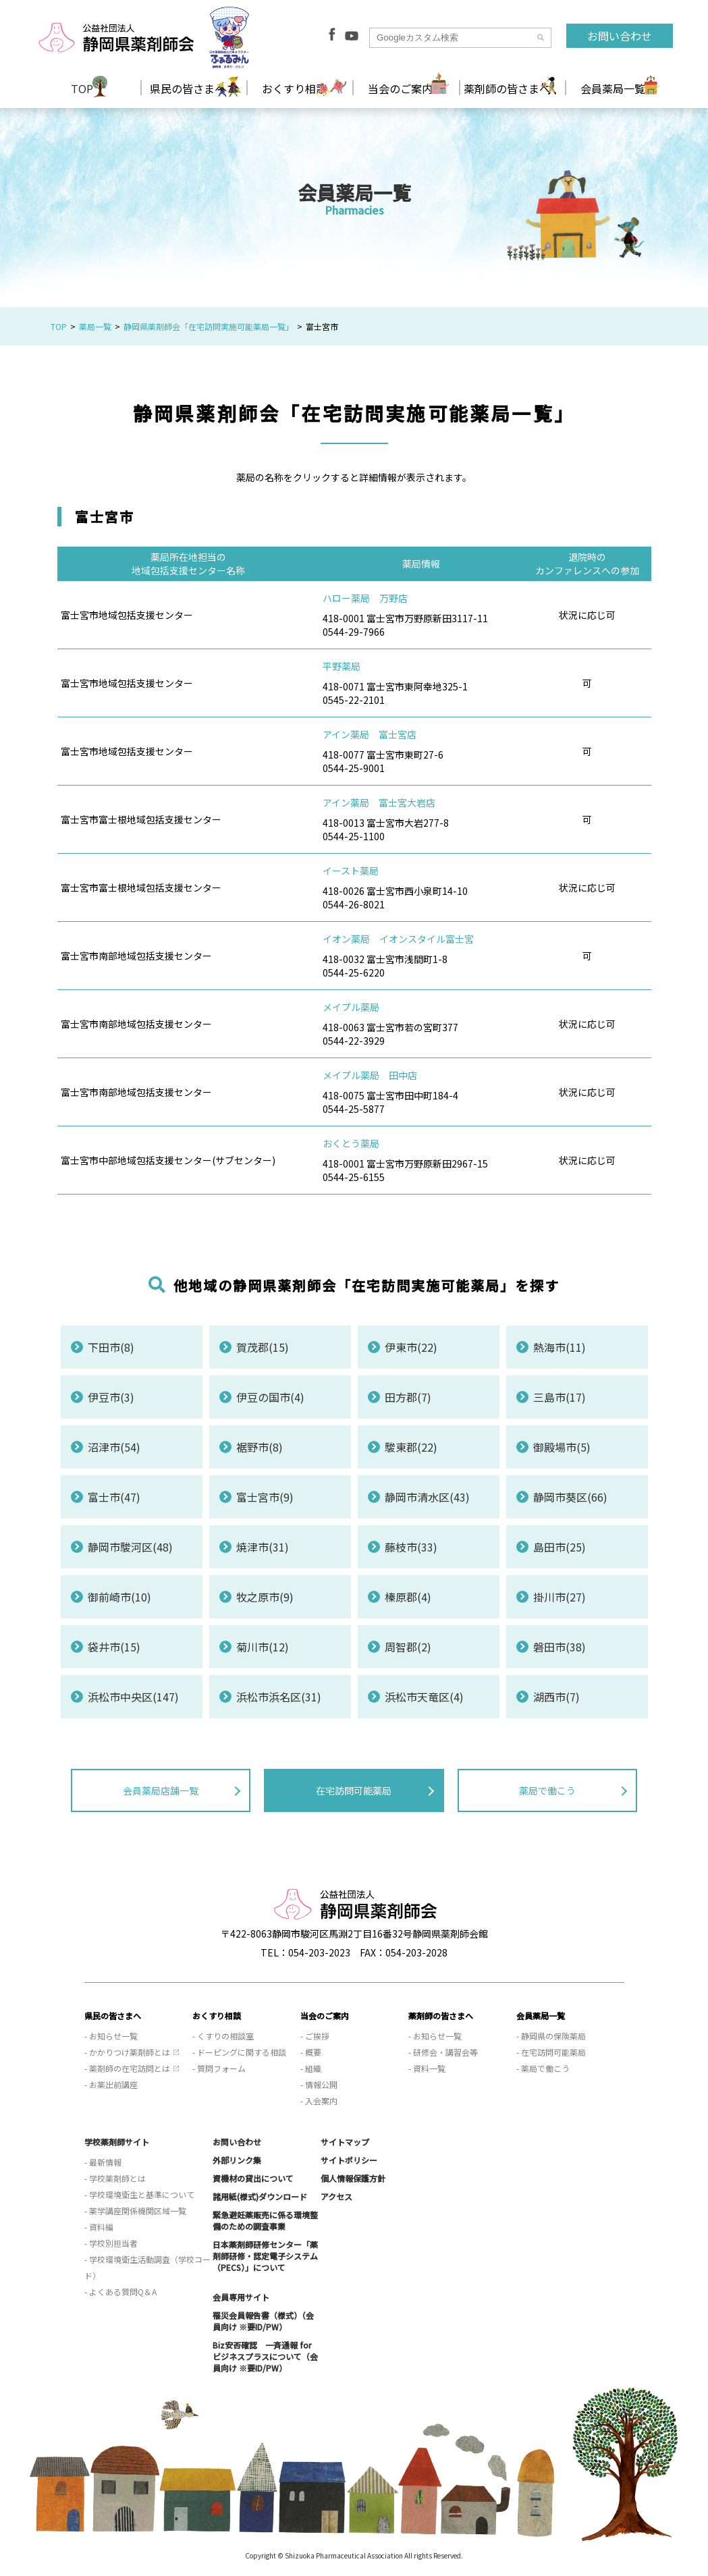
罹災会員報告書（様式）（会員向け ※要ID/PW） (263, 2320)
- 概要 (310, 2052)
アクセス (336, 2196)
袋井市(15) (114, 1647)
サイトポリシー (349, 2160)
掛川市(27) (559, 1597)
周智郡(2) (408, 1647)
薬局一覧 (95, 326)
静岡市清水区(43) (427, 1497)
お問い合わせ (619, 36)
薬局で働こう (547, 1790)
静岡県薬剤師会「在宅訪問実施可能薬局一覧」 (209, 326)
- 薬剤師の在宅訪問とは (127, 2068)
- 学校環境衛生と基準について (139, 2194)
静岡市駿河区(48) (130, 1547)
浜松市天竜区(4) (424, 1697)
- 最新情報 (102, 2162)
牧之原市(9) (265, 1597)
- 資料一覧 (426, 2068)
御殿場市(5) (562, 1447)
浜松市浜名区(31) (278, 1697)
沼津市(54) (114, 1447)
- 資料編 (98, 2226)
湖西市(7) (556, 1697)
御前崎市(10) (119, 1597)
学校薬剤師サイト (116, 2141)
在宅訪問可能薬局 (353, 1790)
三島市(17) (559, 1397)
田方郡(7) (408, 1397)
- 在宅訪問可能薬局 (551, 2052)
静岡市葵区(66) (570, 1497)
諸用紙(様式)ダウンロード (260, 2196)
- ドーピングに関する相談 (239, 2052)
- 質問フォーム (219, 2068)
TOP (82, 88)
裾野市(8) (259, 1447)
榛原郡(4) (408, 1597)
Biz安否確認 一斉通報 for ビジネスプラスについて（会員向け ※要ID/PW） (265, 2356)
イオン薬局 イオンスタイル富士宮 (398, 939)
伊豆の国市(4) (270, 1397)
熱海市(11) (559, 1347)
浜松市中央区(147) (133, 1697)
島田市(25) (559, 1547)
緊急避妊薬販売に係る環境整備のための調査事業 (265, 2220)
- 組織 (310, 2068)
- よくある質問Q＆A (120, 2291)
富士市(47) (114, 1497)
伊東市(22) (411, 1347)
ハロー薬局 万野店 (365, 598)
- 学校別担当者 (111, 2243)
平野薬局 (341, 666)
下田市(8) (111, 1347)
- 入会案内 (318, 2100)
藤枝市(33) (411, 1547)
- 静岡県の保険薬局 (551, 2035)
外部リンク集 (237, 2160)
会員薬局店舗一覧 (160, 1790)
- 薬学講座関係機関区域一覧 (135, 2210)
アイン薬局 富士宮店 (369, 734)
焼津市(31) (262, 1547)
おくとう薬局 (351, 1143)
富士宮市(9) (265, 1497)
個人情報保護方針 (353, 2178)
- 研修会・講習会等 (443, 2052)
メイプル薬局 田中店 (370, 1075)
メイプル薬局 (351, 1007)
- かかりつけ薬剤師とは (127, 2052)
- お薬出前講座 (111, 2084)
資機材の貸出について (253, 2178)
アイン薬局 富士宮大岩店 (379, 802)
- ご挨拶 (314, 2035)
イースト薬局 (351, 870)
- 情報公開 (318, 2084)
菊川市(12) (262, 1647)
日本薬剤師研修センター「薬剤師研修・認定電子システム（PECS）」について (265, 2256)
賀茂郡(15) (262, 1347)
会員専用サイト (241, 2297)
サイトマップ (345, 2141)
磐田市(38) (559, 1647)
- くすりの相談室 (223, 2035)
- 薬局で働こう (543, 2068)
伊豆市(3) (111, 1397)
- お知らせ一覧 (111, 2035)
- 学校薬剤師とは (115, 2178)
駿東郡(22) (411, 1447)
